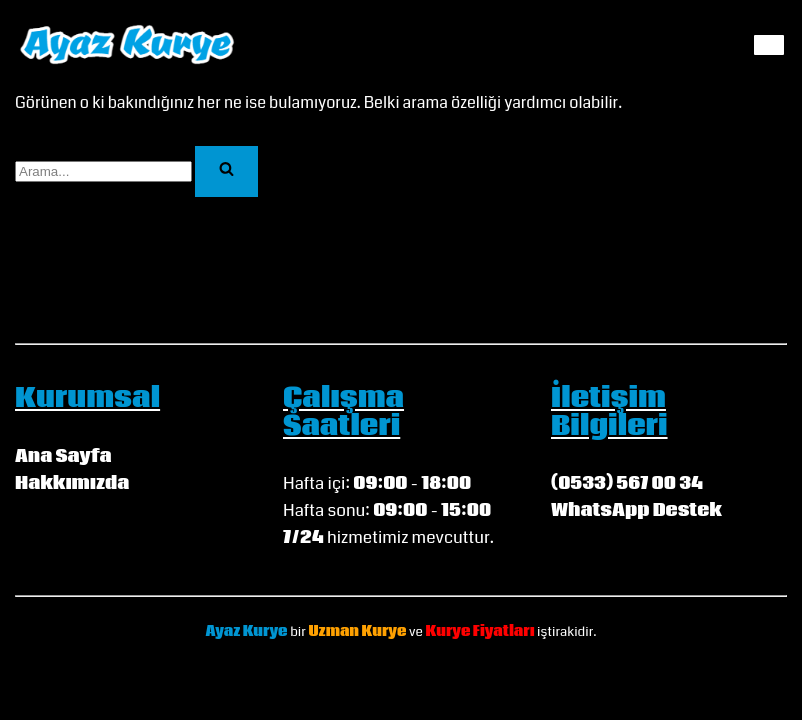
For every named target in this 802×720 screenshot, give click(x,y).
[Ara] (103, 171)
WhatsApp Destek (636, 510)
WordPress (425, 671)
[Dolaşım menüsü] (769, 45)
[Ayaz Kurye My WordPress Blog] (127, 44)
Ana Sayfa (63, 456)
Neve (357, 671)
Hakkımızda (72, 483)
